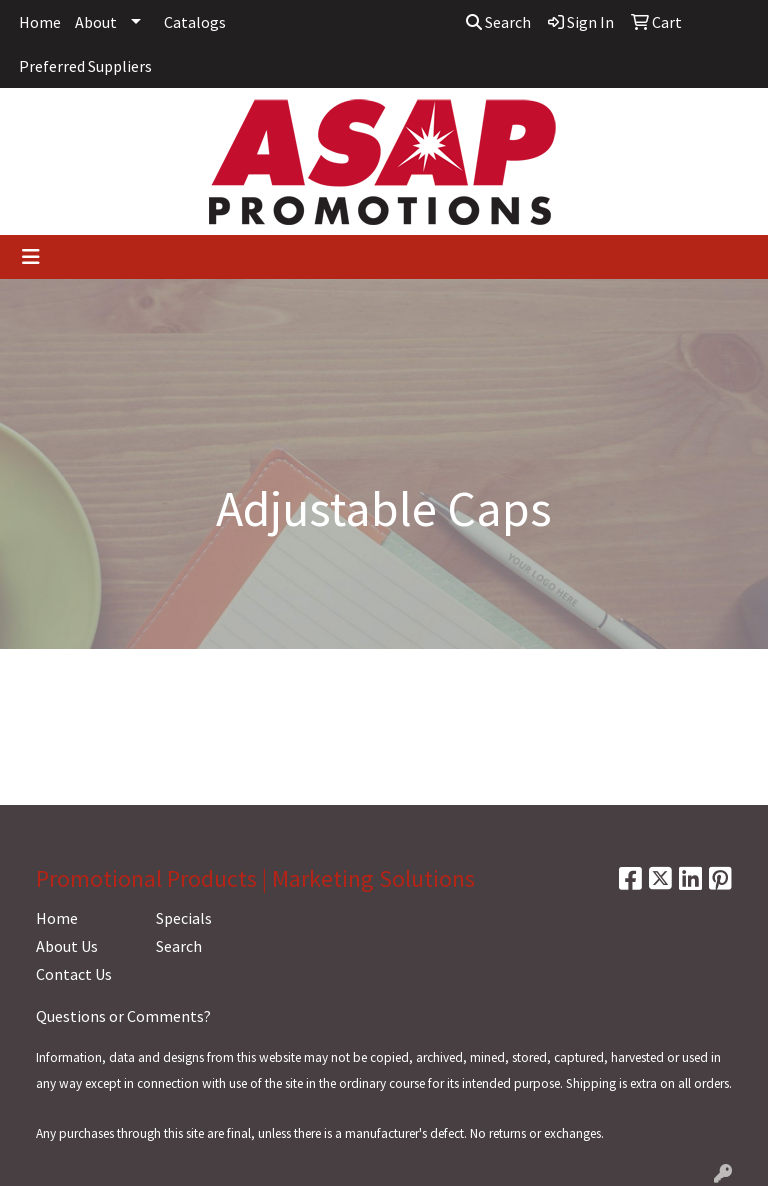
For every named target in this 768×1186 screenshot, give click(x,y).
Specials (184, 918)
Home (40, 22)
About (96, 22)
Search (498, 22)
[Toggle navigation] (31, 257)
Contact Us (74, 974)
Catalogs (195, 22)
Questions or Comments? (123, 1016)
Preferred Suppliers (85, 66)
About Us (67, 946)
